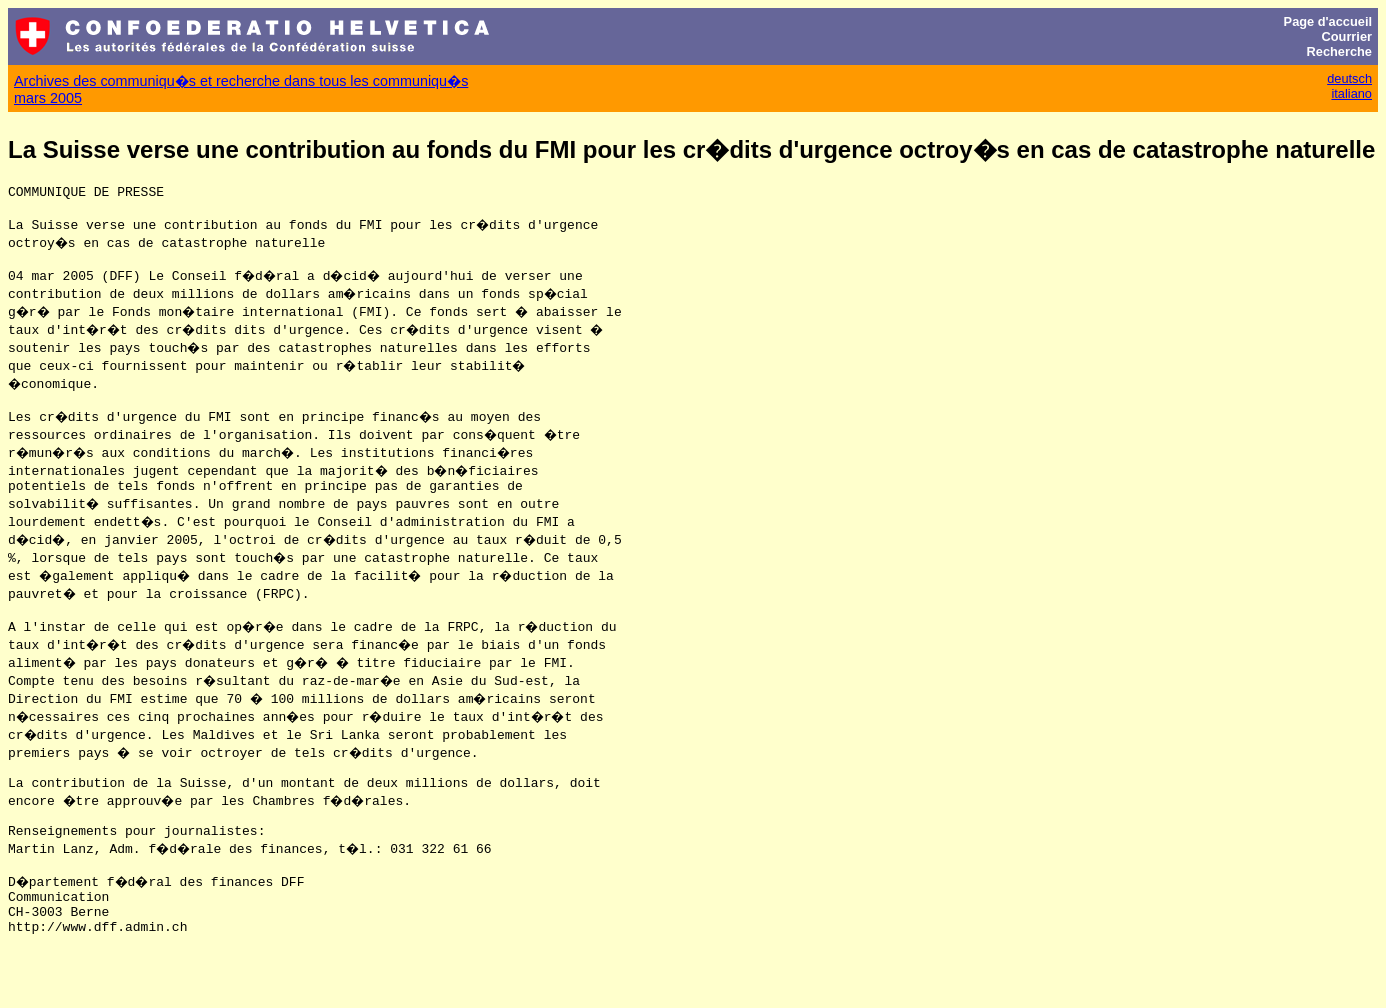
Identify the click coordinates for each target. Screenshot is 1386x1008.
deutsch (1349, 78)
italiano (1351, 93)
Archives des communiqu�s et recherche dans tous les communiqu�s (241, 81)
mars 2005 (48, 98)
